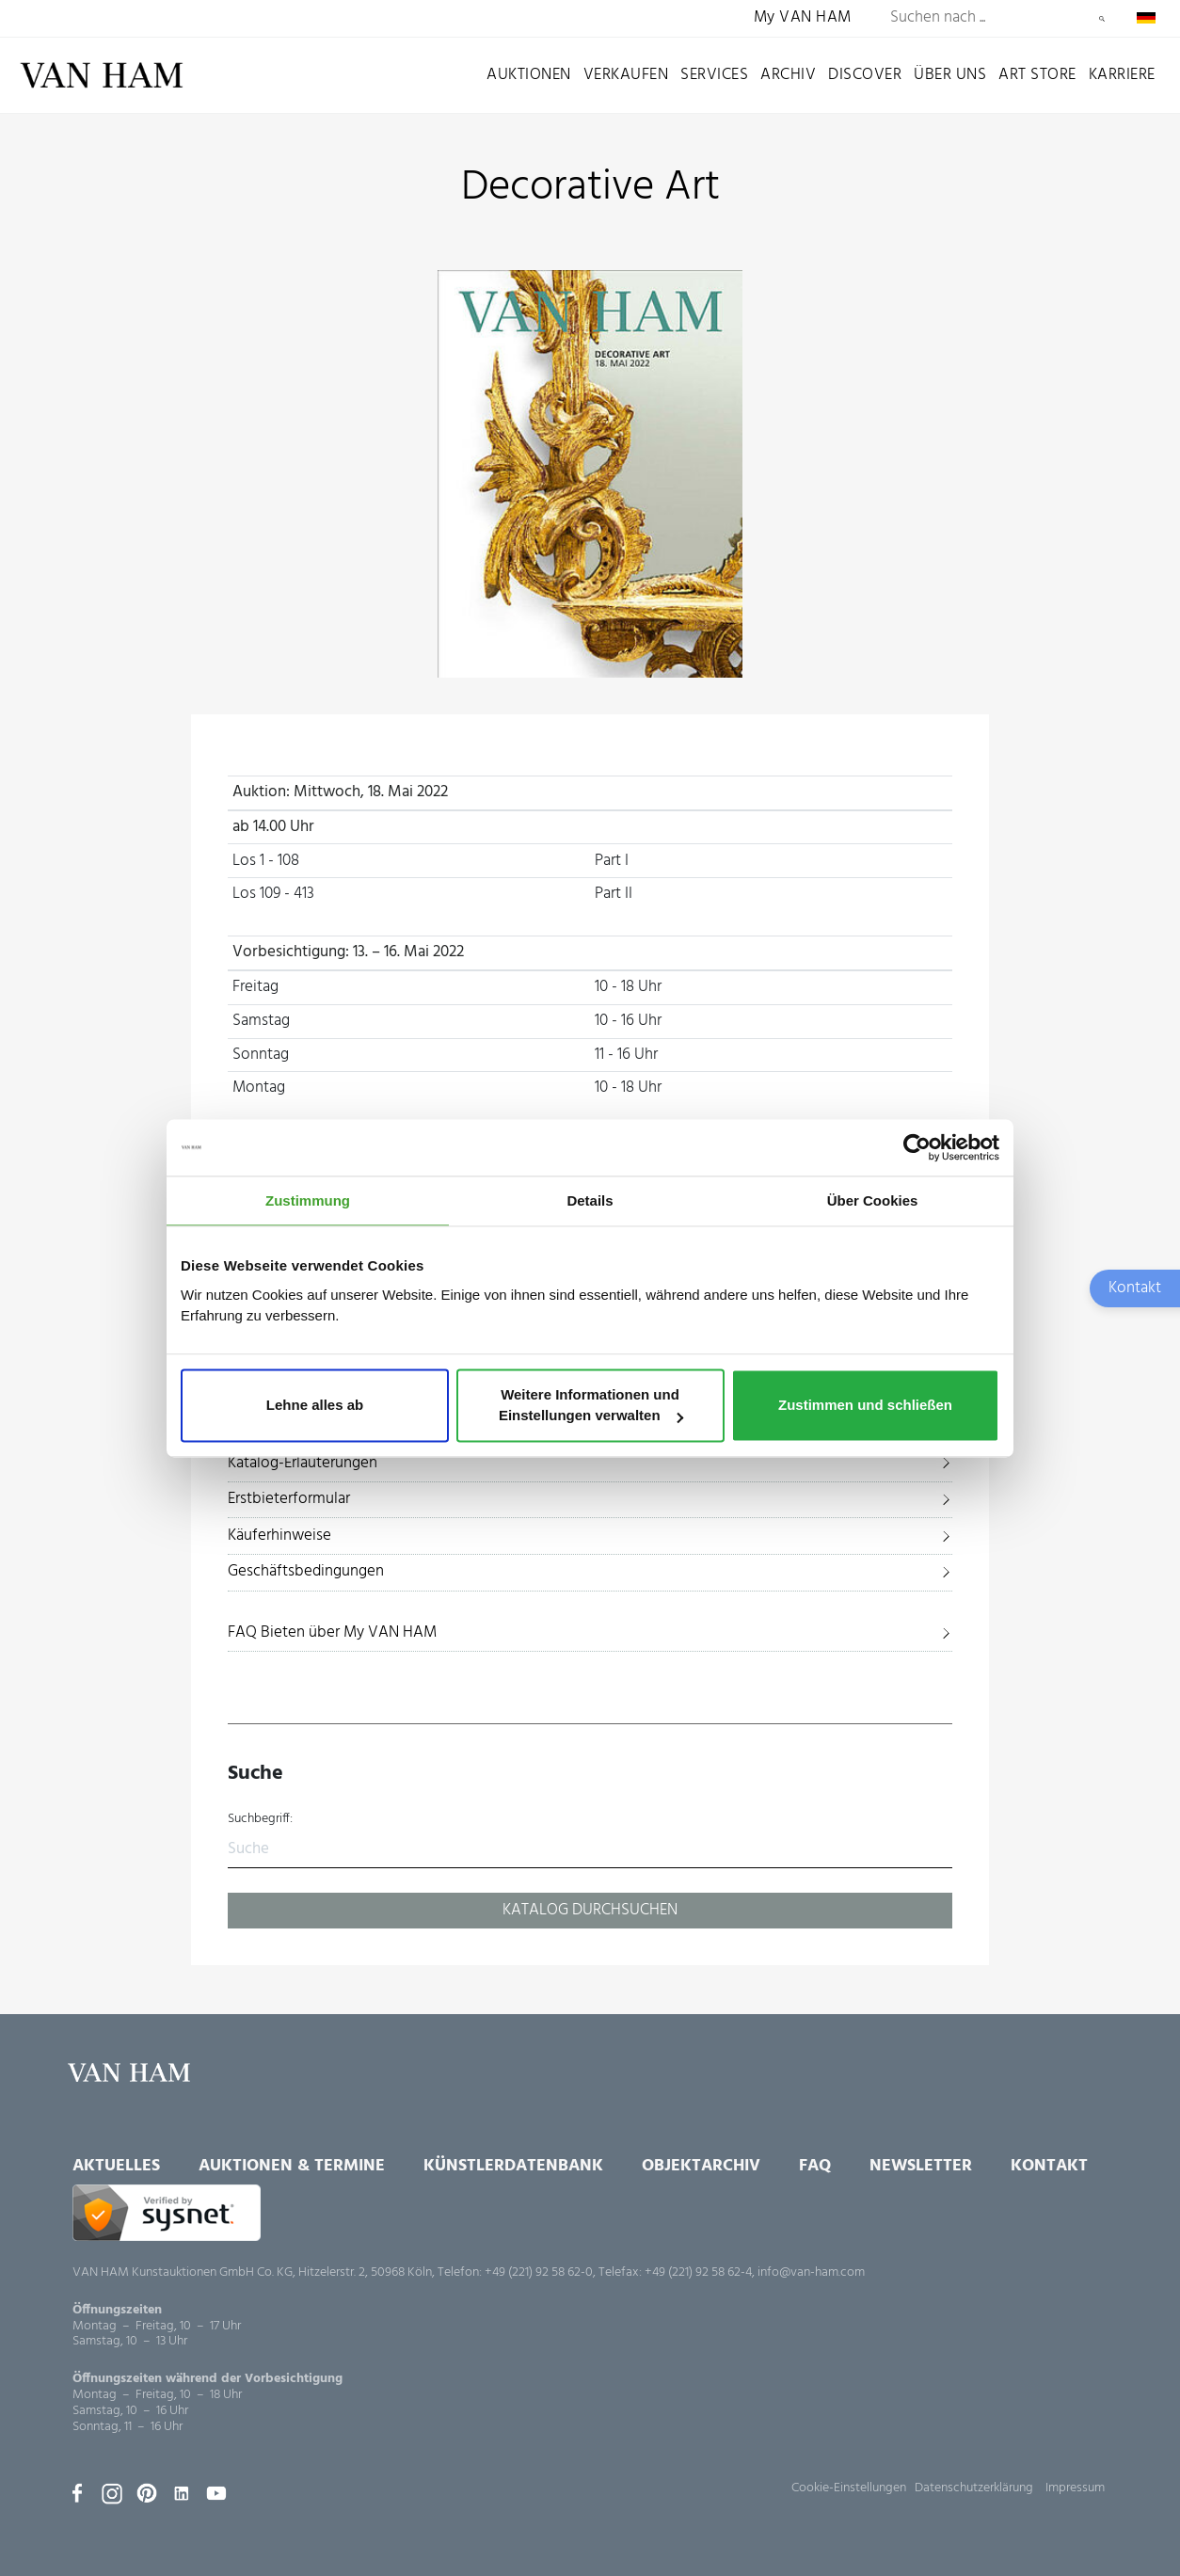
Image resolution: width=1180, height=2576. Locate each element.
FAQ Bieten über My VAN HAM (332, 1632)
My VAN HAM (803, 18)
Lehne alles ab (314, 1406)
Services (714, 75)
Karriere (1122, 75)
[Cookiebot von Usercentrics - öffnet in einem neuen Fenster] (917, 1147)
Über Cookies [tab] (872, 1200)
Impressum (1075, 2488)
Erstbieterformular (289, 1499)
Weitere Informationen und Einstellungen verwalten (591, 1405)
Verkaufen (626, 75)
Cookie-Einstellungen (848, 2488)
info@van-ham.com (811, 2272)
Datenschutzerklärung (974, 2488)
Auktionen (528, 75)
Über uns (950, 75)
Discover (864, 75)
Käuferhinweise (279, 1535)
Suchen (1102, 19)
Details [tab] (589, 1200)
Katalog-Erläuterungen (302, 1463)
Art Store (1037, 75)
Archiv (788, 75)
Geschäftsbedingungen (306, 1571)
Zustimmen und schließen (865, 1406)
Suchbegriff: (260, 1819)
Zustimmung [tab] (307, 1200)
